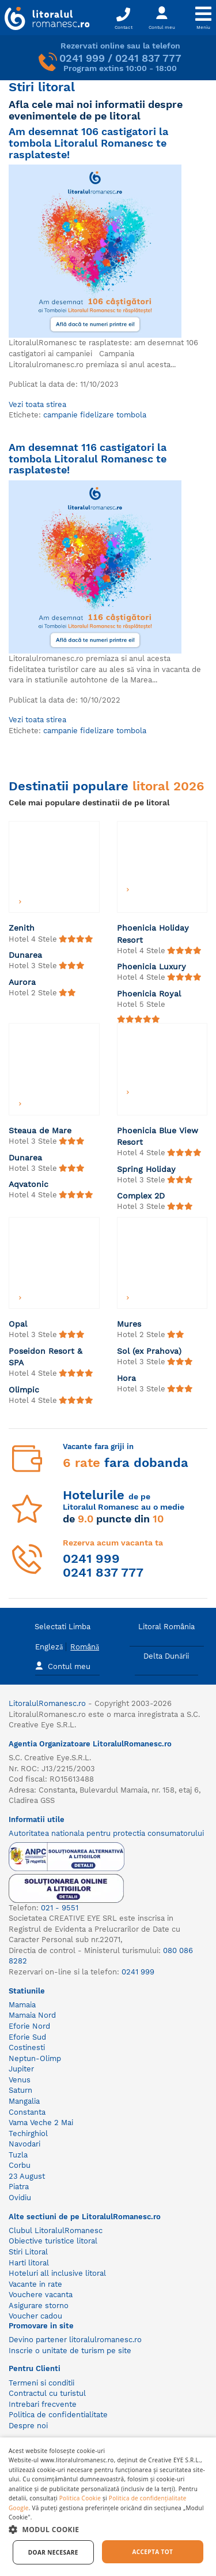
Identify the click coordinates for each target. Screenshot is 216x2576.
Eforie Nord (29, 2026)
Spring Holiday (146, 1169)
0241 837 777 (148, 58)
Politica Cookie (80, 2498)
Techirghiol (28, 2133)
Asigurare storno (39, 2305)
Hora (126, 1378)
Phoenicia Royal (149, 993)
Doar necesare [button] (53, 2552)
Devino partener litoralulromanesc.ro (75, 2339)
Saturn (20, 2090)
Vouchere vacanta (41, 2294)
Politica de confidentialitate (58, 2414)
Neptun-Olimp (35, 2058)
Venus (20, 2079)
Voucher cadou (35, 2316)
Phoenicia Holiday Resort (153, 933)
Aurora (22, 982)
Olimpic (24, 1389)
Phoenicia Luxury (151, 966)
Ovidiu (20, 2197)
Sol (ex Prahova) (149, 1351)
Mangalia (24, 2101)
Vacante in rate (35, 2284)
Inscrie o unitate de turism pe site (70, 2350)
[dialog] (108, 2506)
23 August (27, 2176)
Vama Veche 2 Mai (41, 2122)
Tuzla (18, 2155)
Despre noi (28, 2425)
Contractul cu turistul (47, 2393)
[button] (108, 2529)
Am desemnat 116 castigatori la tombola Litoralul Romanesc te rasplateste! (87, 458)
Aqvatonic (28, 1184)
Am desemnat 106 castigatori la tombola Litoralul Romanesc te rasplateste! (88, 142)
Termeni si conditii (41, 2383)
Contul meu (62, 1665)
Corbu (20, 2165)
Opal (18, 1323)
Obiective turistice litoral (53, 2241)
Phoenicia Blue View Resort (157, 1136)
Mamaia (22, 2004)
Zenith (22, 927)
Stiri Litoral (28, 2252)
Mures (129, 1323)
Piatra (19, 2186)
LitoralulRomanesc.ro (47, 1703)
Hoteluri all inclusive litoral (57, 2273)
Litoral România (166, 1626)
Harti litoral (29, 2262)
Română (84, 1646)
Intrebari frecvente (43, 2404)
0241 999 (82, 58)
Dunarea (25, 955)
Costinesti (27, 2047)
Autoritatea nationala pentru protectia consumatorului (106, 1833)
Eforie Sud (27, 2037)
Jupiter (21, 2068)
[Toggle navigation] (203, 17)
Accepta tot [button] (152, 2552)
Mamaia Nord (32, 2015)
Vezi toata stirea (37, 404)
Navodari (24, 2144)
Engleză (49, 1646)
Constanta (27, 2112)
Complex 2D (141, 1195)
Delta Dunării (166, 1656)
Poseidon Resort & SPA (45, 1356)
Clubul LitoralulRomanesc (56, 2230)
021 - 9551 (59, 1907)
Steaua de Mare (40, 1130)
